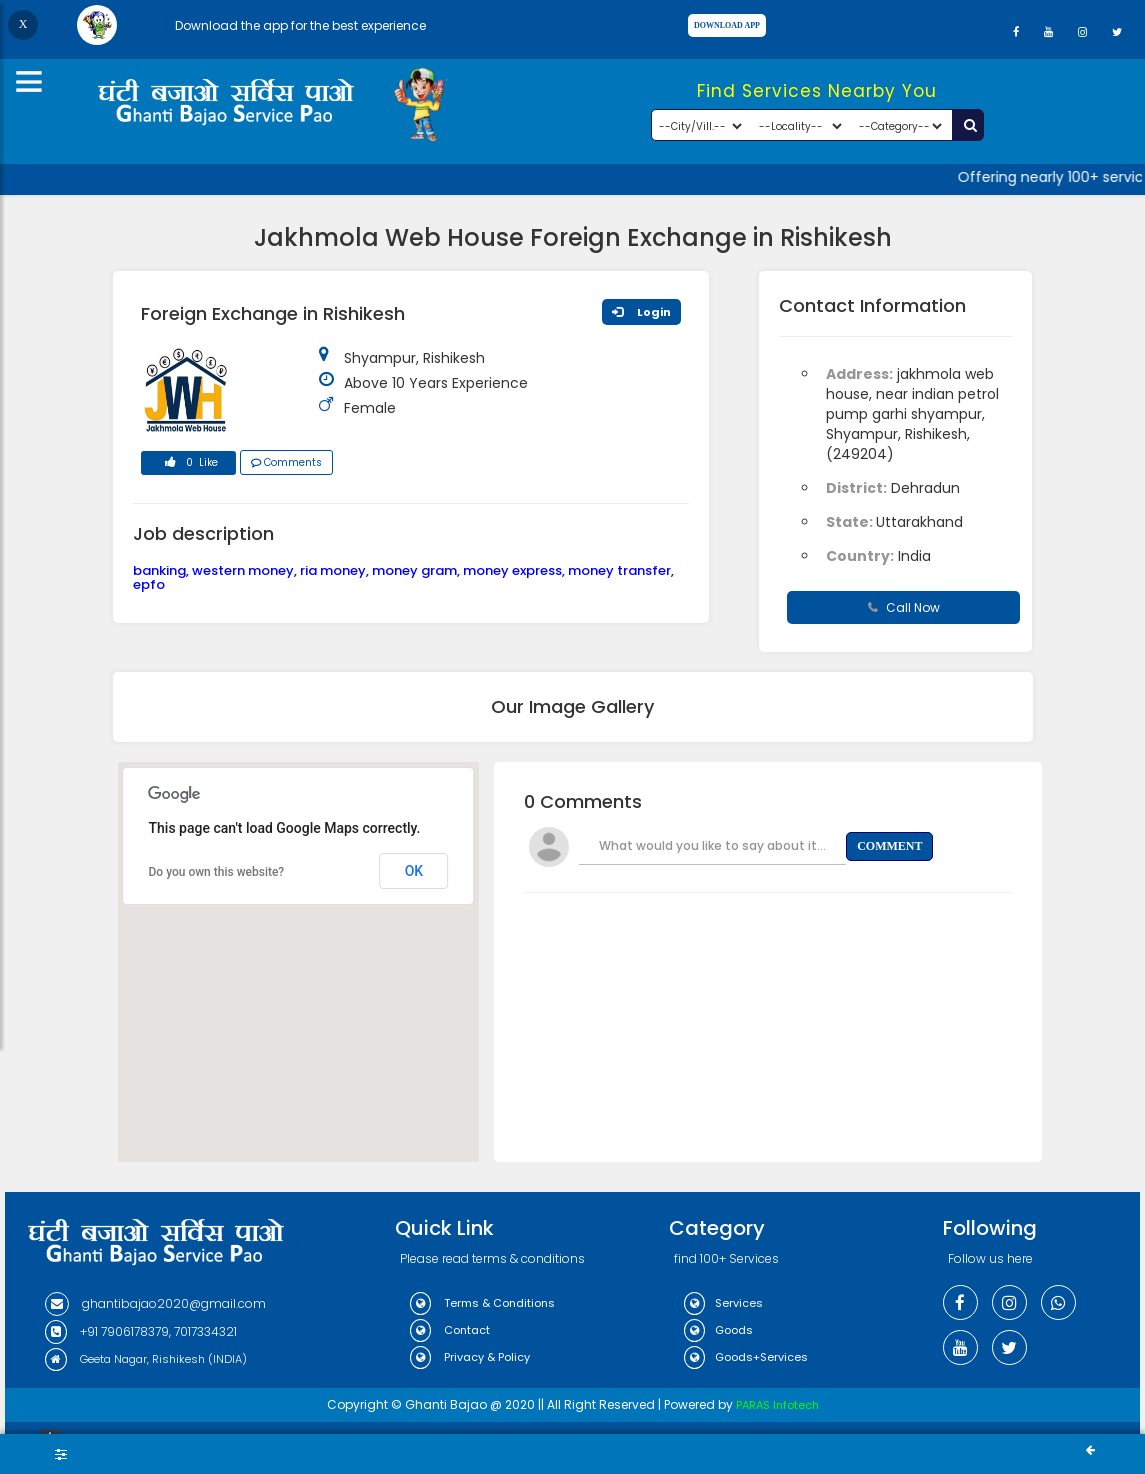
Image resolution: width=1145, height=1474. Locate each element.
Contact (450, 1330)
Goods (718, 1330)
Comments (286, 462)
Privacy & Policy (470, 1357)
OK (414, 871)
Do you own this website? (217, 872)
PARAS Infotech (777, 1405)
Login (641, 312)
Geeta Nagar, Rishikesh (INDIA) (146, 1359)
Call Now (904, 607)
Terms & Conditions (482, 1303)
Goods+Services (746, 1357)
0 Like (188, 465)
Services (723, 1303)
